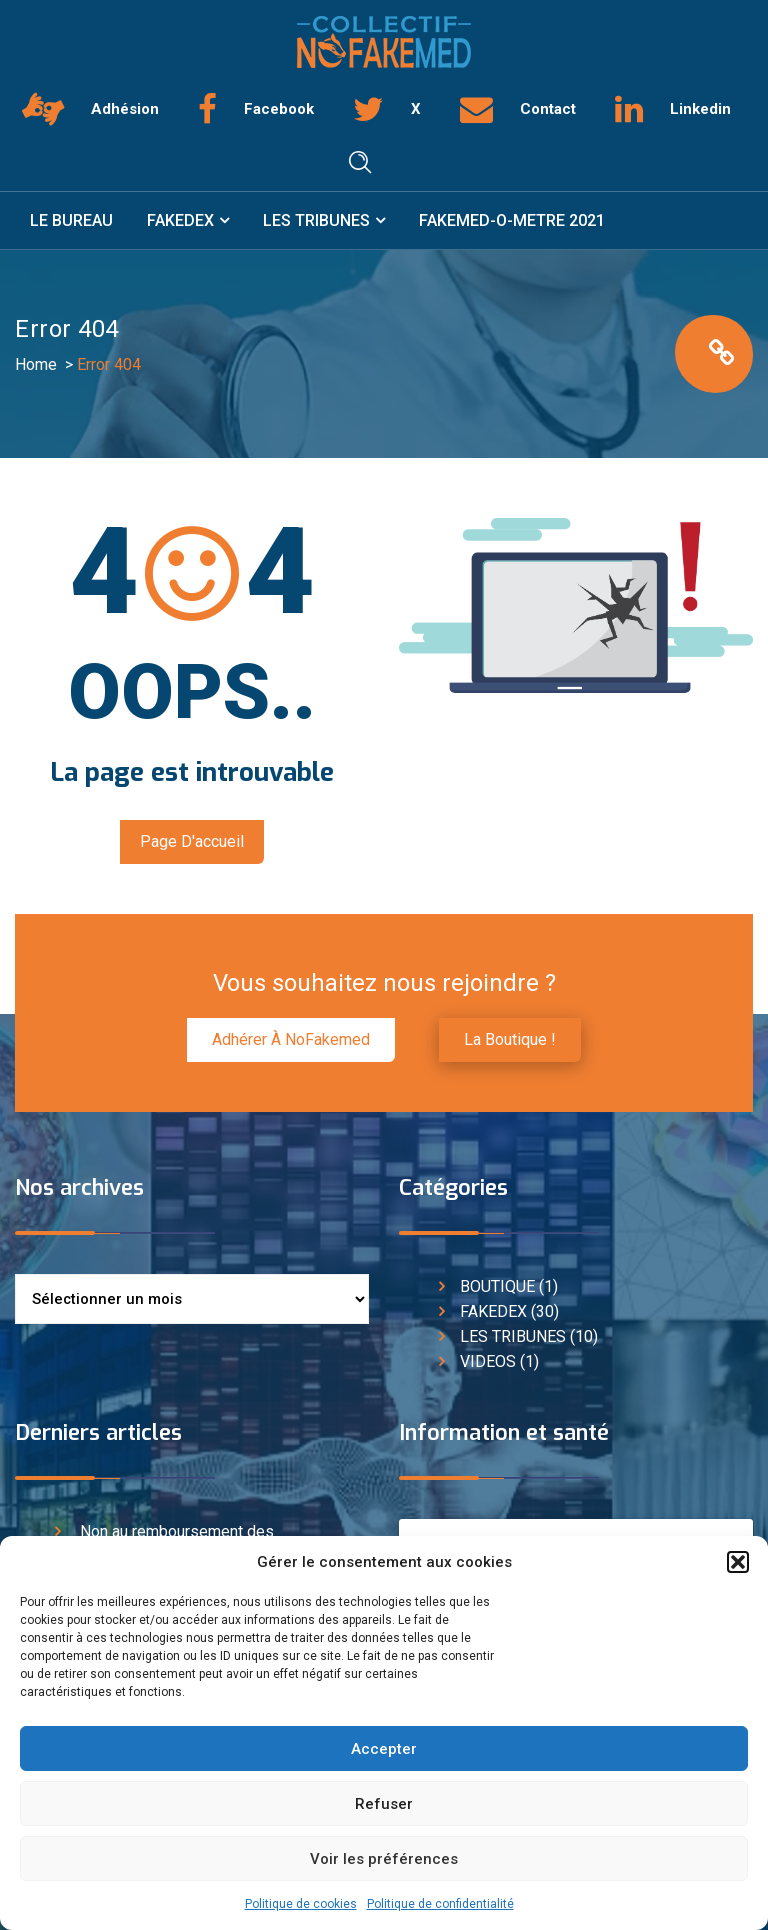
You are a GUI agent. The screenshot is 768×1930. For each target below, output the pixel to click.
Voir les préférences (384, 1859)
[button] (738, 1562)
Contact (548, 109)
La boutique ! (510, 1039)
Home (36, 364)
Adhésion (125, 109)
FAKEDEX (180, 220)
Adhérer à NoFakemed (291, 1039)
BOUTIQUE (497, 1286)
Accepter (384, 1749)
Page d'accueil (192, 841)
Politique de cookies (301, 1904)
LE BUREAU (71, 220)
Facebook (279, 109)
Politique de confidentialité (440, 1904)
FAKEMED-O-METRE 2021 (512, 220)
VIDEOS (488, 1361)
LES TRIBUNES (316, 220)
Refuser (384, 1804)
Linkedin (700, 109)
